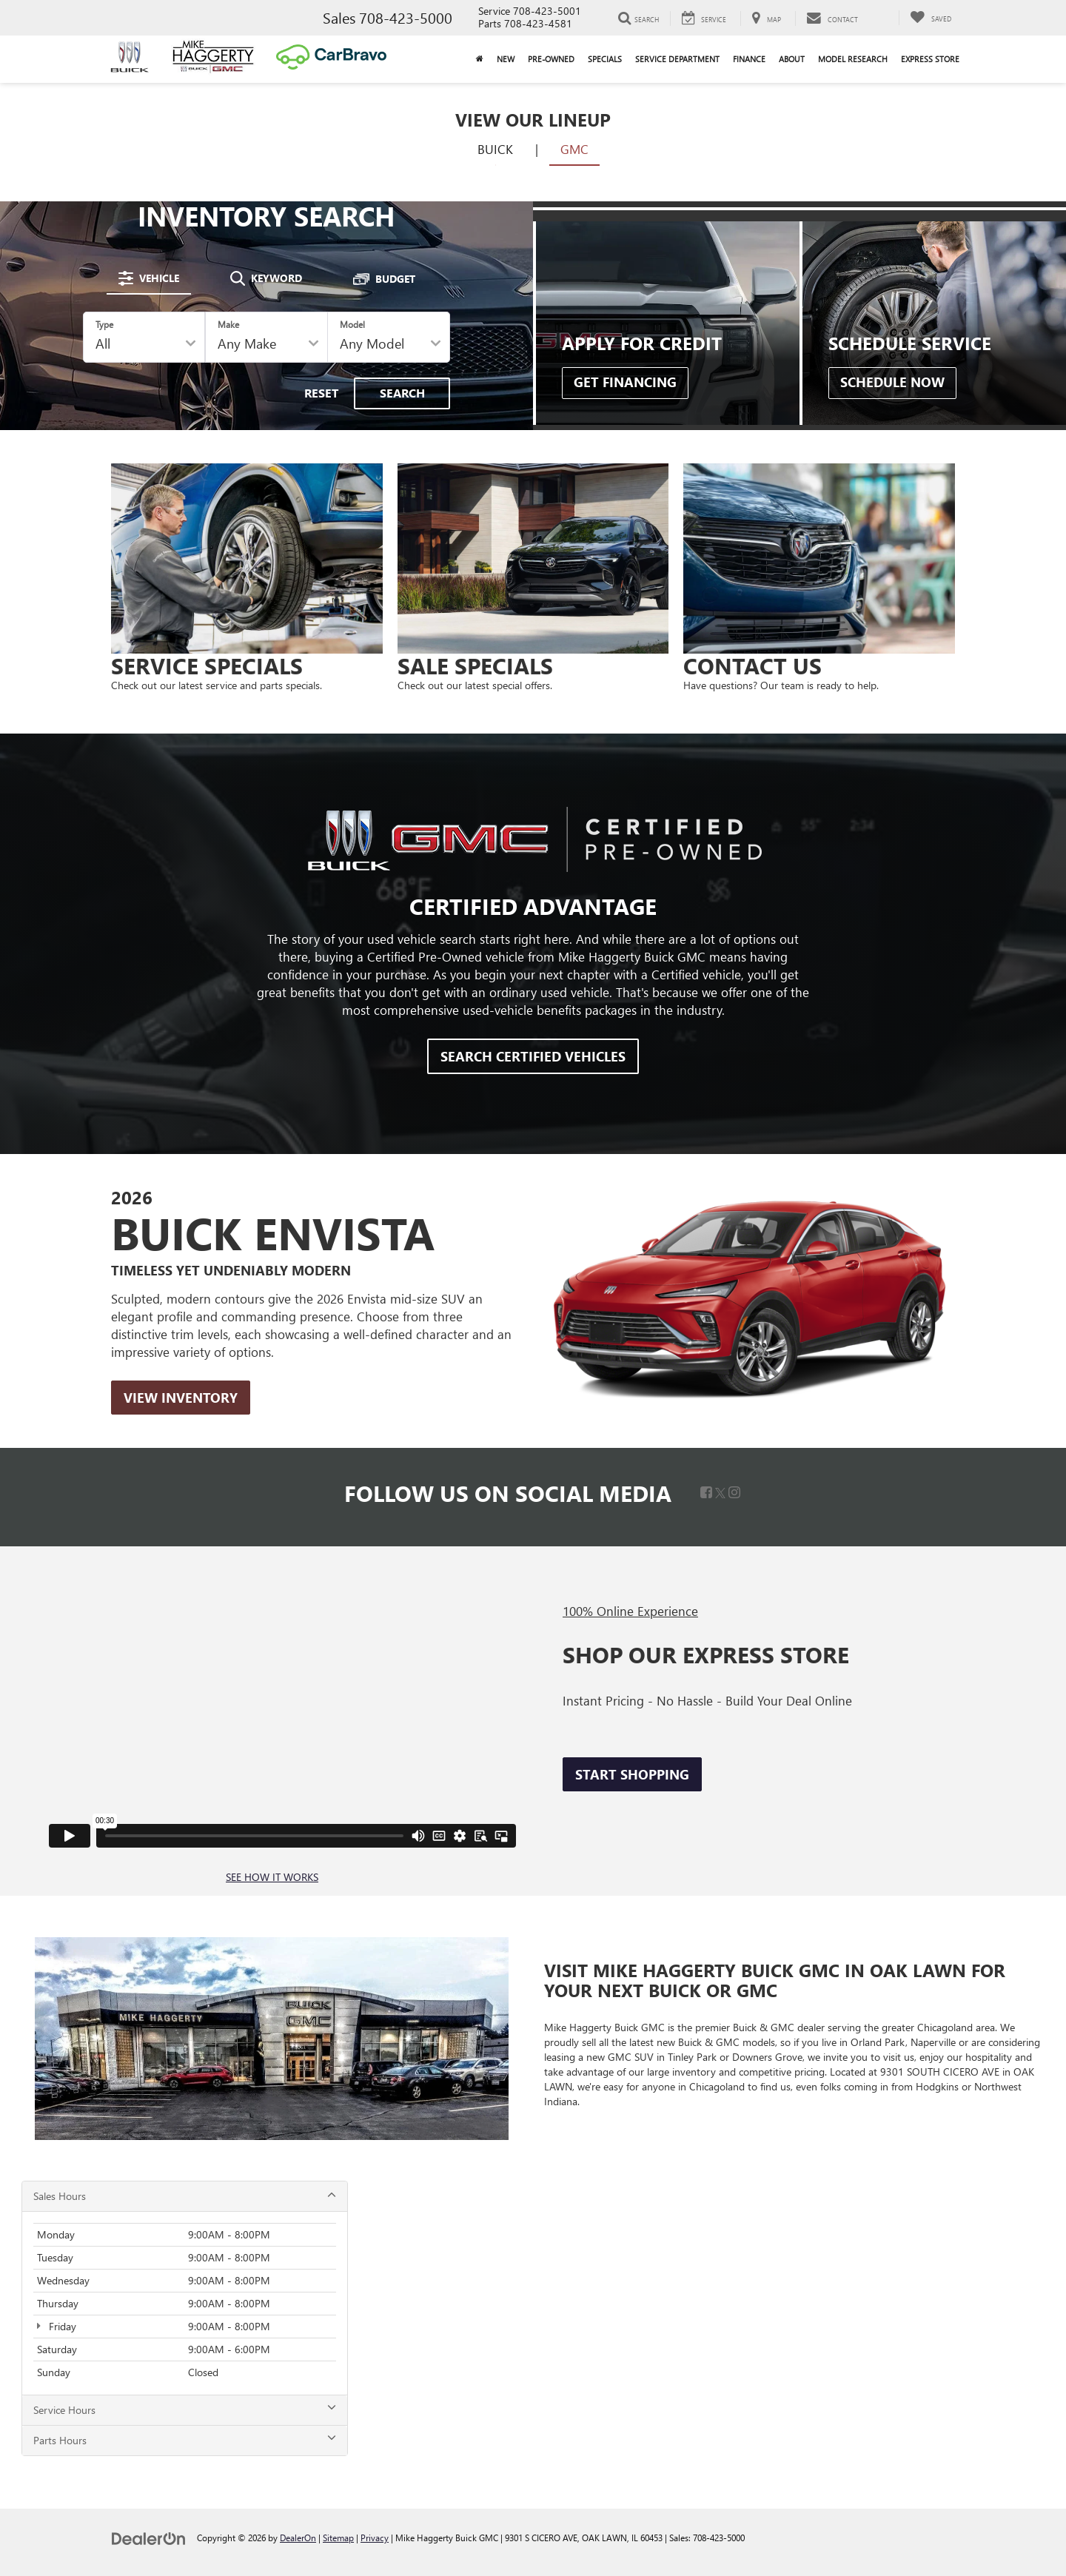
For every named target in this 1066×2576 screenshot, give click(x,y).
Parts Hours (184, 2440)
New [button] (505, 58)
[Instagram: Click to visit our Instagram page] (734, 1493)
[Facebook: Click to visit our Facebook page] (706, 1493)
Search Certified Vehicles (533, 1056)
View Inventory (181, 1397)
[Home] (479, 59)
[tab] (149, 278)
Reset (321, 392)
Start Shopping (632, 1774)
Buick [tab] (495, 149)
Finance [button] (749, 58)
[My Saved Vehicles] (930, 17)
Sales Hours (184, 2196)
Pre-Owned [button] (551, 58)
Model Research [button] (853, 58)
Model (352, 324)
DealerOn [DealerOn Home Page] (298, 2537)
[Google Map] (707, 2319)
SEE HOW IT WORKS (272, 1877)
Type (104, 324)
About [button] (792, 58)
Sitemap (338, 2537)
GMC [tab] (574, 149)
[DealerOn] (149, 2537)
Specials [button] (605, 58)
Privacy (375, 2537)
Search (402, 392)
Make (228, 324)
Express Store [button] (930, 58)
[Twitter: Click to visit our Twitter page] (720, 1493)
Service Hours (184, 2410)
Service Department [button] (677, 58)
